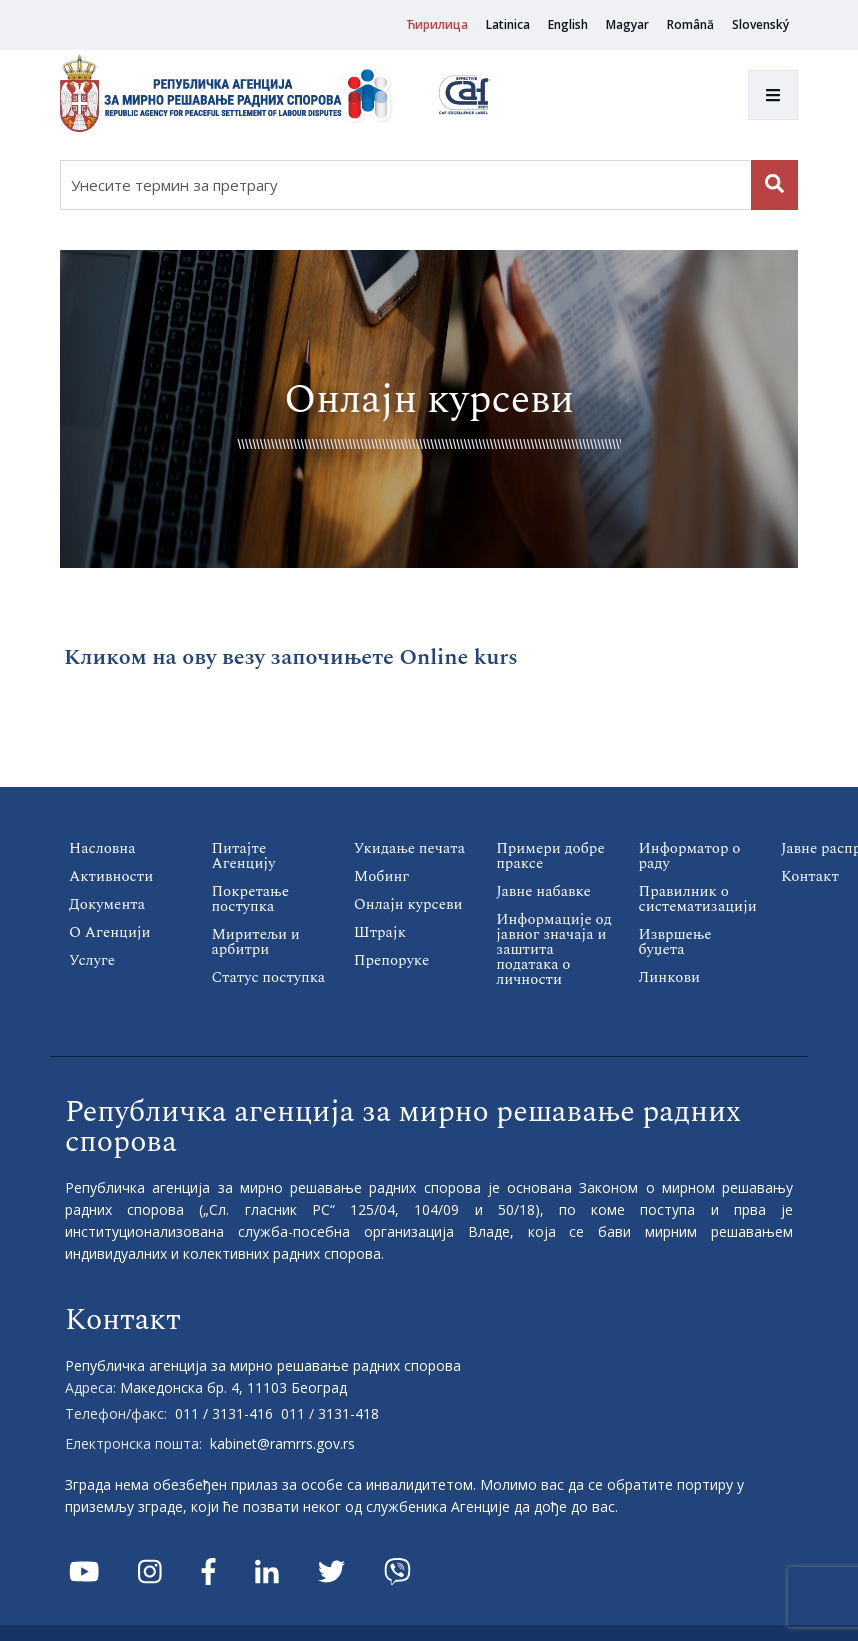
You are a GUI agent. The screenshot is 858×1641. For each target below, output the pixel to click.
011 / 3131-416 (224, 1413)
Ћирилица (437, 24)
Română (690, 24)
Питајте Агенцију (243, 856)
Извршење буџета (675, 942)
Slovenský (760, 24)
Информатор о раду (690, 856)
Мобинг (381, 876)
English (568, 24)
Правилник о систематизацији (698, 899)
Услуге (92, 960)
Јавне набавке (543, 891)
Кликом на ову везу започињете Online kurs (291, 657)
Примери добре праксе (550, 856)
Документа (107, 904)
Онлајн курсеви (408, 904)
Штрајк (380, 932)
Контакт (810, 876)
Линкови (669, 977)
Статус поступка (268, 977)
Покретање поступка (250, 899)
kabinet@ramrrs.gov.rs (282, 1443)
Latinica (508, 24)
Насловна (102, 848)
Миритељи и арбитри (255, 942)
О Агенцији (110, 932)
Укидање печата (409, 848)
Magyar (627, 24)
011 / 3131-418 (330, 1413)
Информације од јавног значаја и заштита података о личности (554, 949)
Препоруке (391, 960)
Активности (111, 876)
